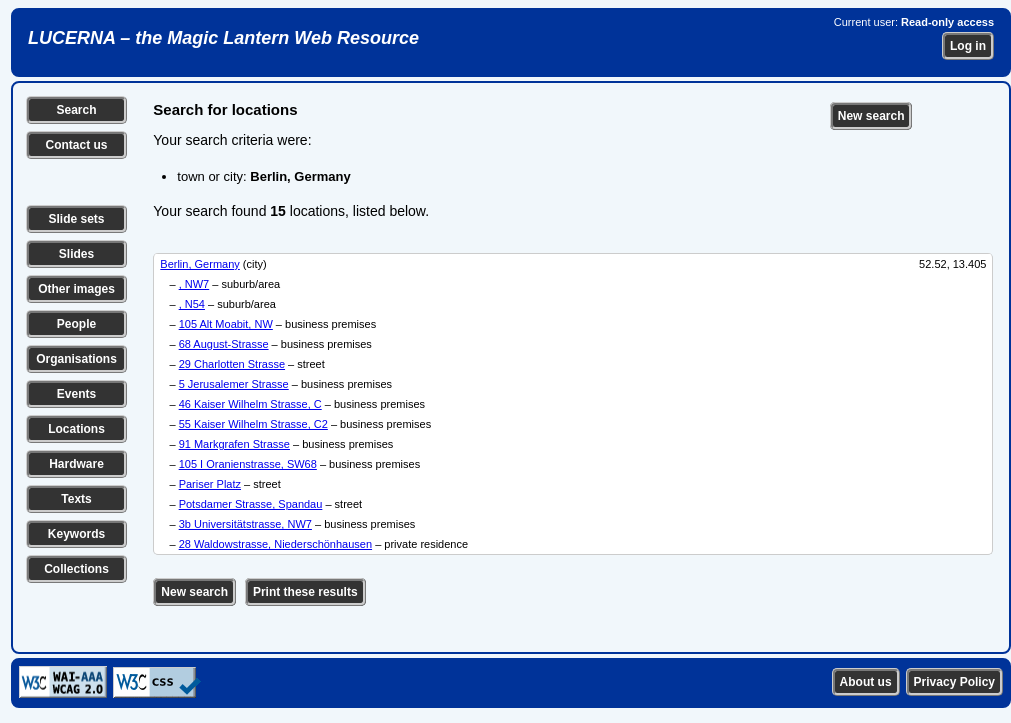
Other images (76, 289)
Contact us (76, 145)
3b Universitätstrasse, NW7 (245, 524)
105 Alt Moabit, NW (226, 324)
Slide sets (76, 219)
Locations (76, 429)
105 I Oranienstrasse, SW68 (248, 464)
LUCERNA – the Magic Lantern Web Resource (223, 38)
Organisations (76, 359)
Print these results (305, 592)
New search (871, 116)
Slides (76, 254)
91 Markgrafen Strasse (234, 444)
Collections (76, 569)
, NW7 (194, 284)
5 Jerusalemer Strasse (234, 384)
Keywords (76, 534)
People (76, 324)
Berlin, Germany (199, 264)
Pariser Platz (210, 484)
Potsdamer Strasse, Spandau (251, 504)
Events (76, 394)
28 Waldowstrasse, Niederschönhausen (275, 544)
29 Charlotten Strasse (232, 364)
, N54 (192, 304)
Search (76, 110)
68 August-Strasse (224, 344)
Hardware (76, 464)
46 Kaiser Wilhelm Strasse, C (250, 404)
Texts (76, 499)
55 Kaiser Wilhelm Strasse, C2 (253, 424)
